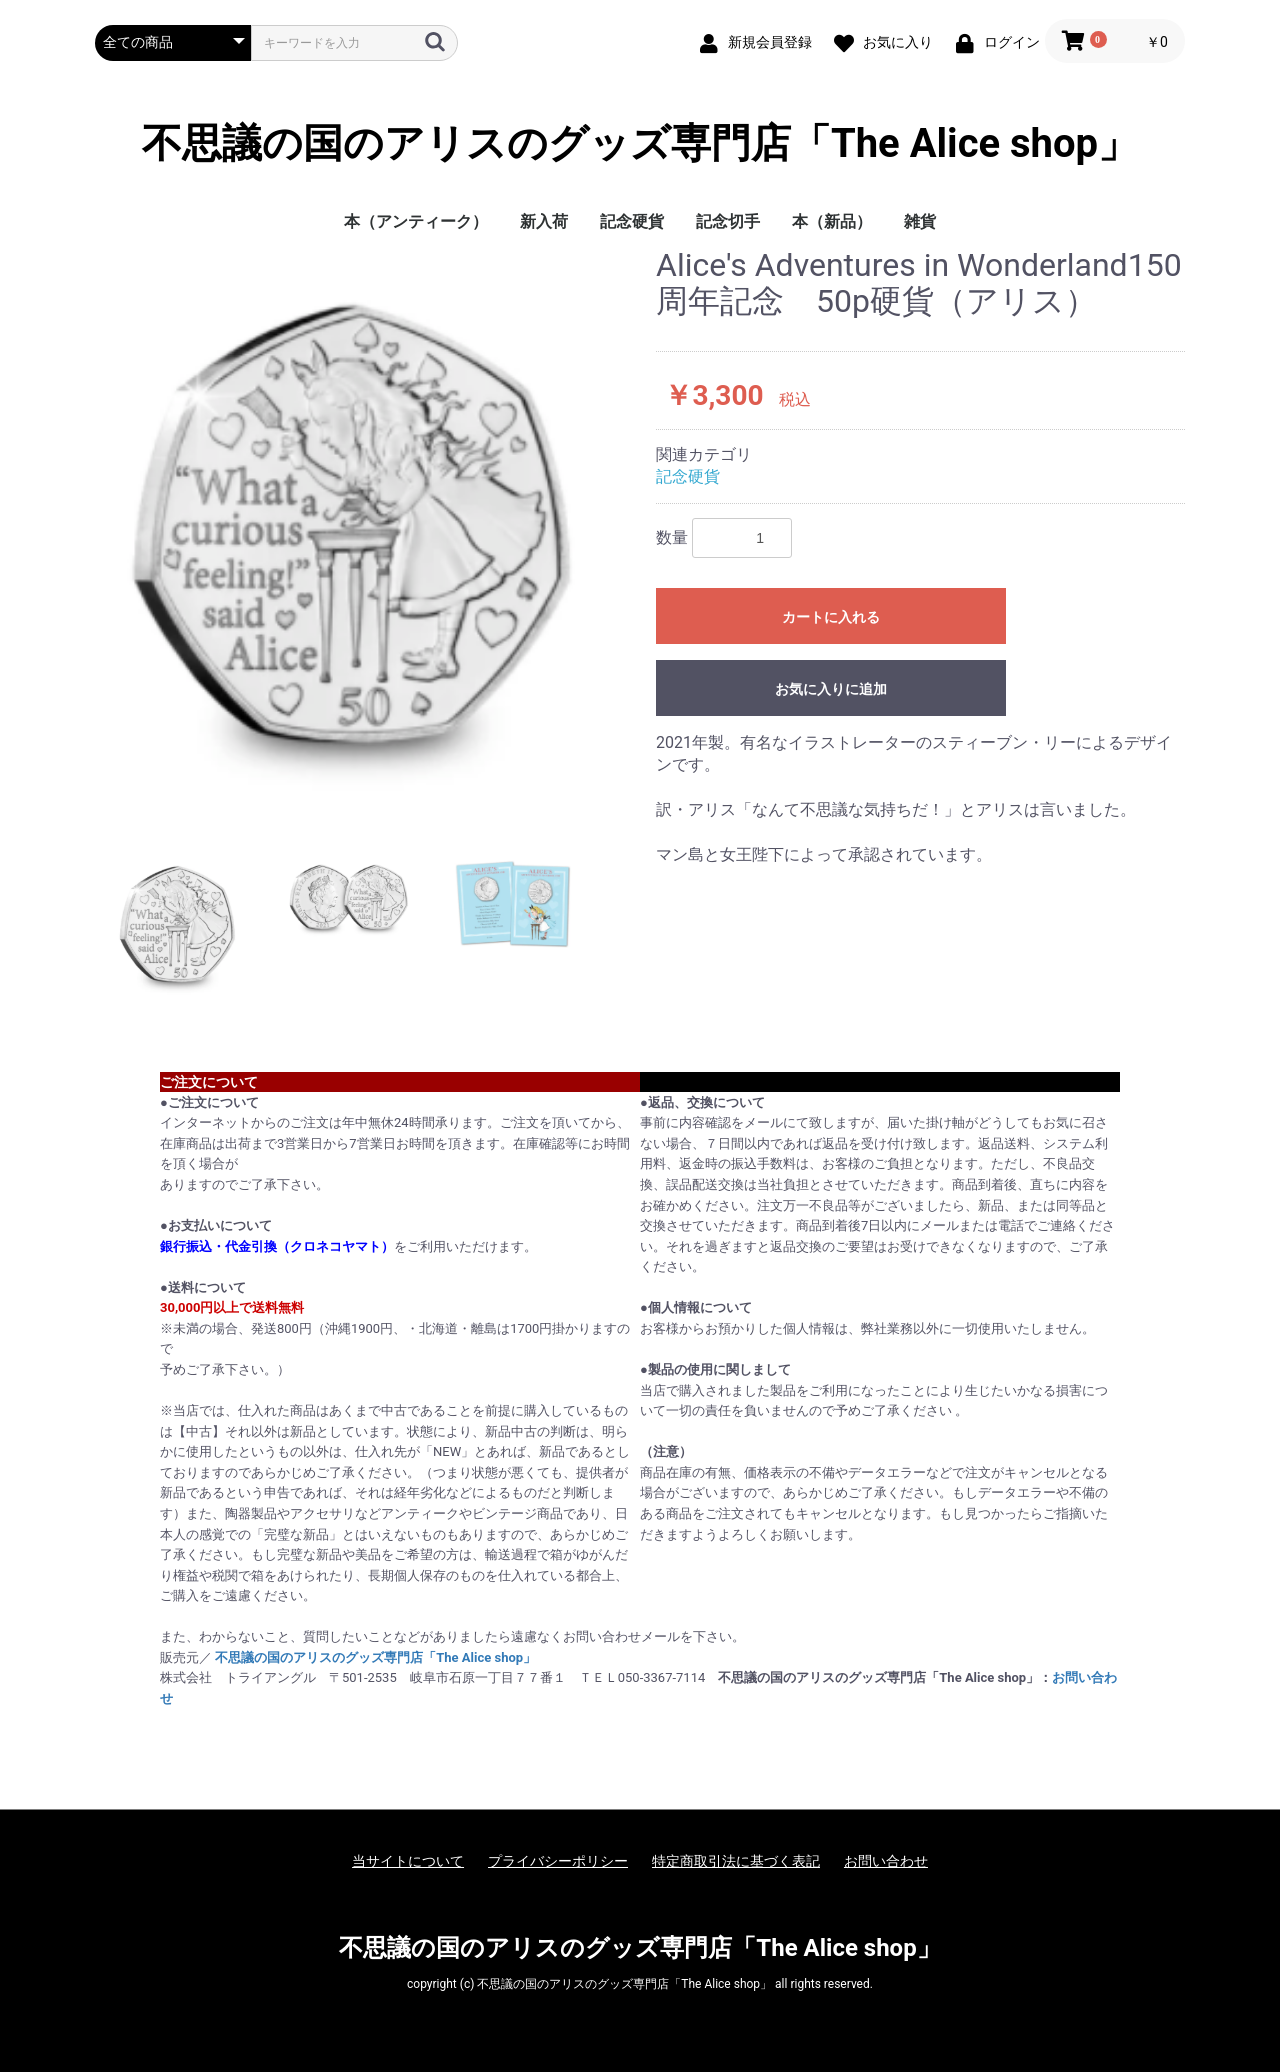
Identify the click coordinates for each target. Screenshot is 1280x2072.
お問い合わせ (886, 1861)
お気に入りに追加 (831, 689)
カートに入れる (831, 617)
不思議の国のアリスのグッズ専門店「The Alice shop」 (640, 144)
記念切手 (728, 221)
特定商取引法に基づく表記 (736, 1861)
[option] (367, 534)
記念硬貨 (632, 221)
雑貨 (920, 221)
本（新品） (832, 221)
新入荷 (544, 221)
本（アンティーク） (416, 221)
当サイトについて (408, 1861)
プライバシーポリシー (558, 1861)
